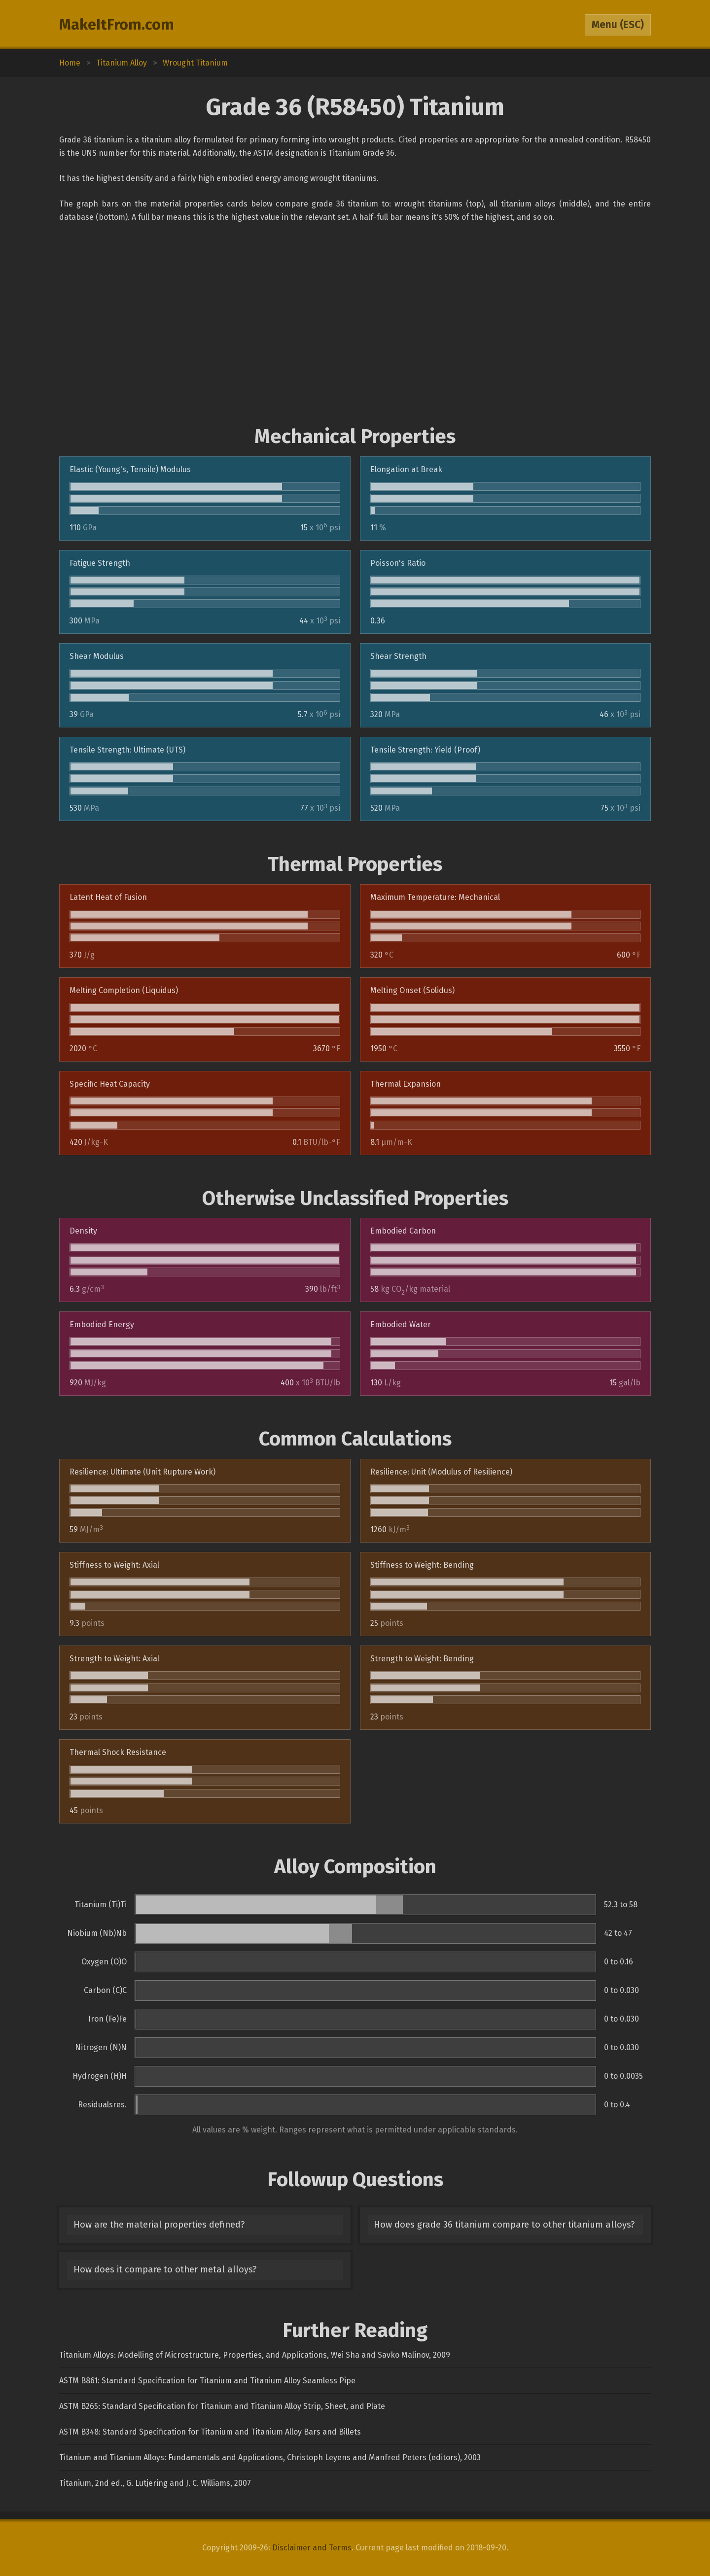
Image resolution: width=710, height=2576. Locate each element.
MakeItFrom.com (116, 25)
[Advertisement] (355, 324)
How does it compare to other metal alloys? (164, 2269)
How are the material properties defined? (159, 2224)
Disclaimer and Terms (312, 2547)
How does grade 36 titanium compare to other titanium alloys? (504, 2224)
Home (69, 63)
